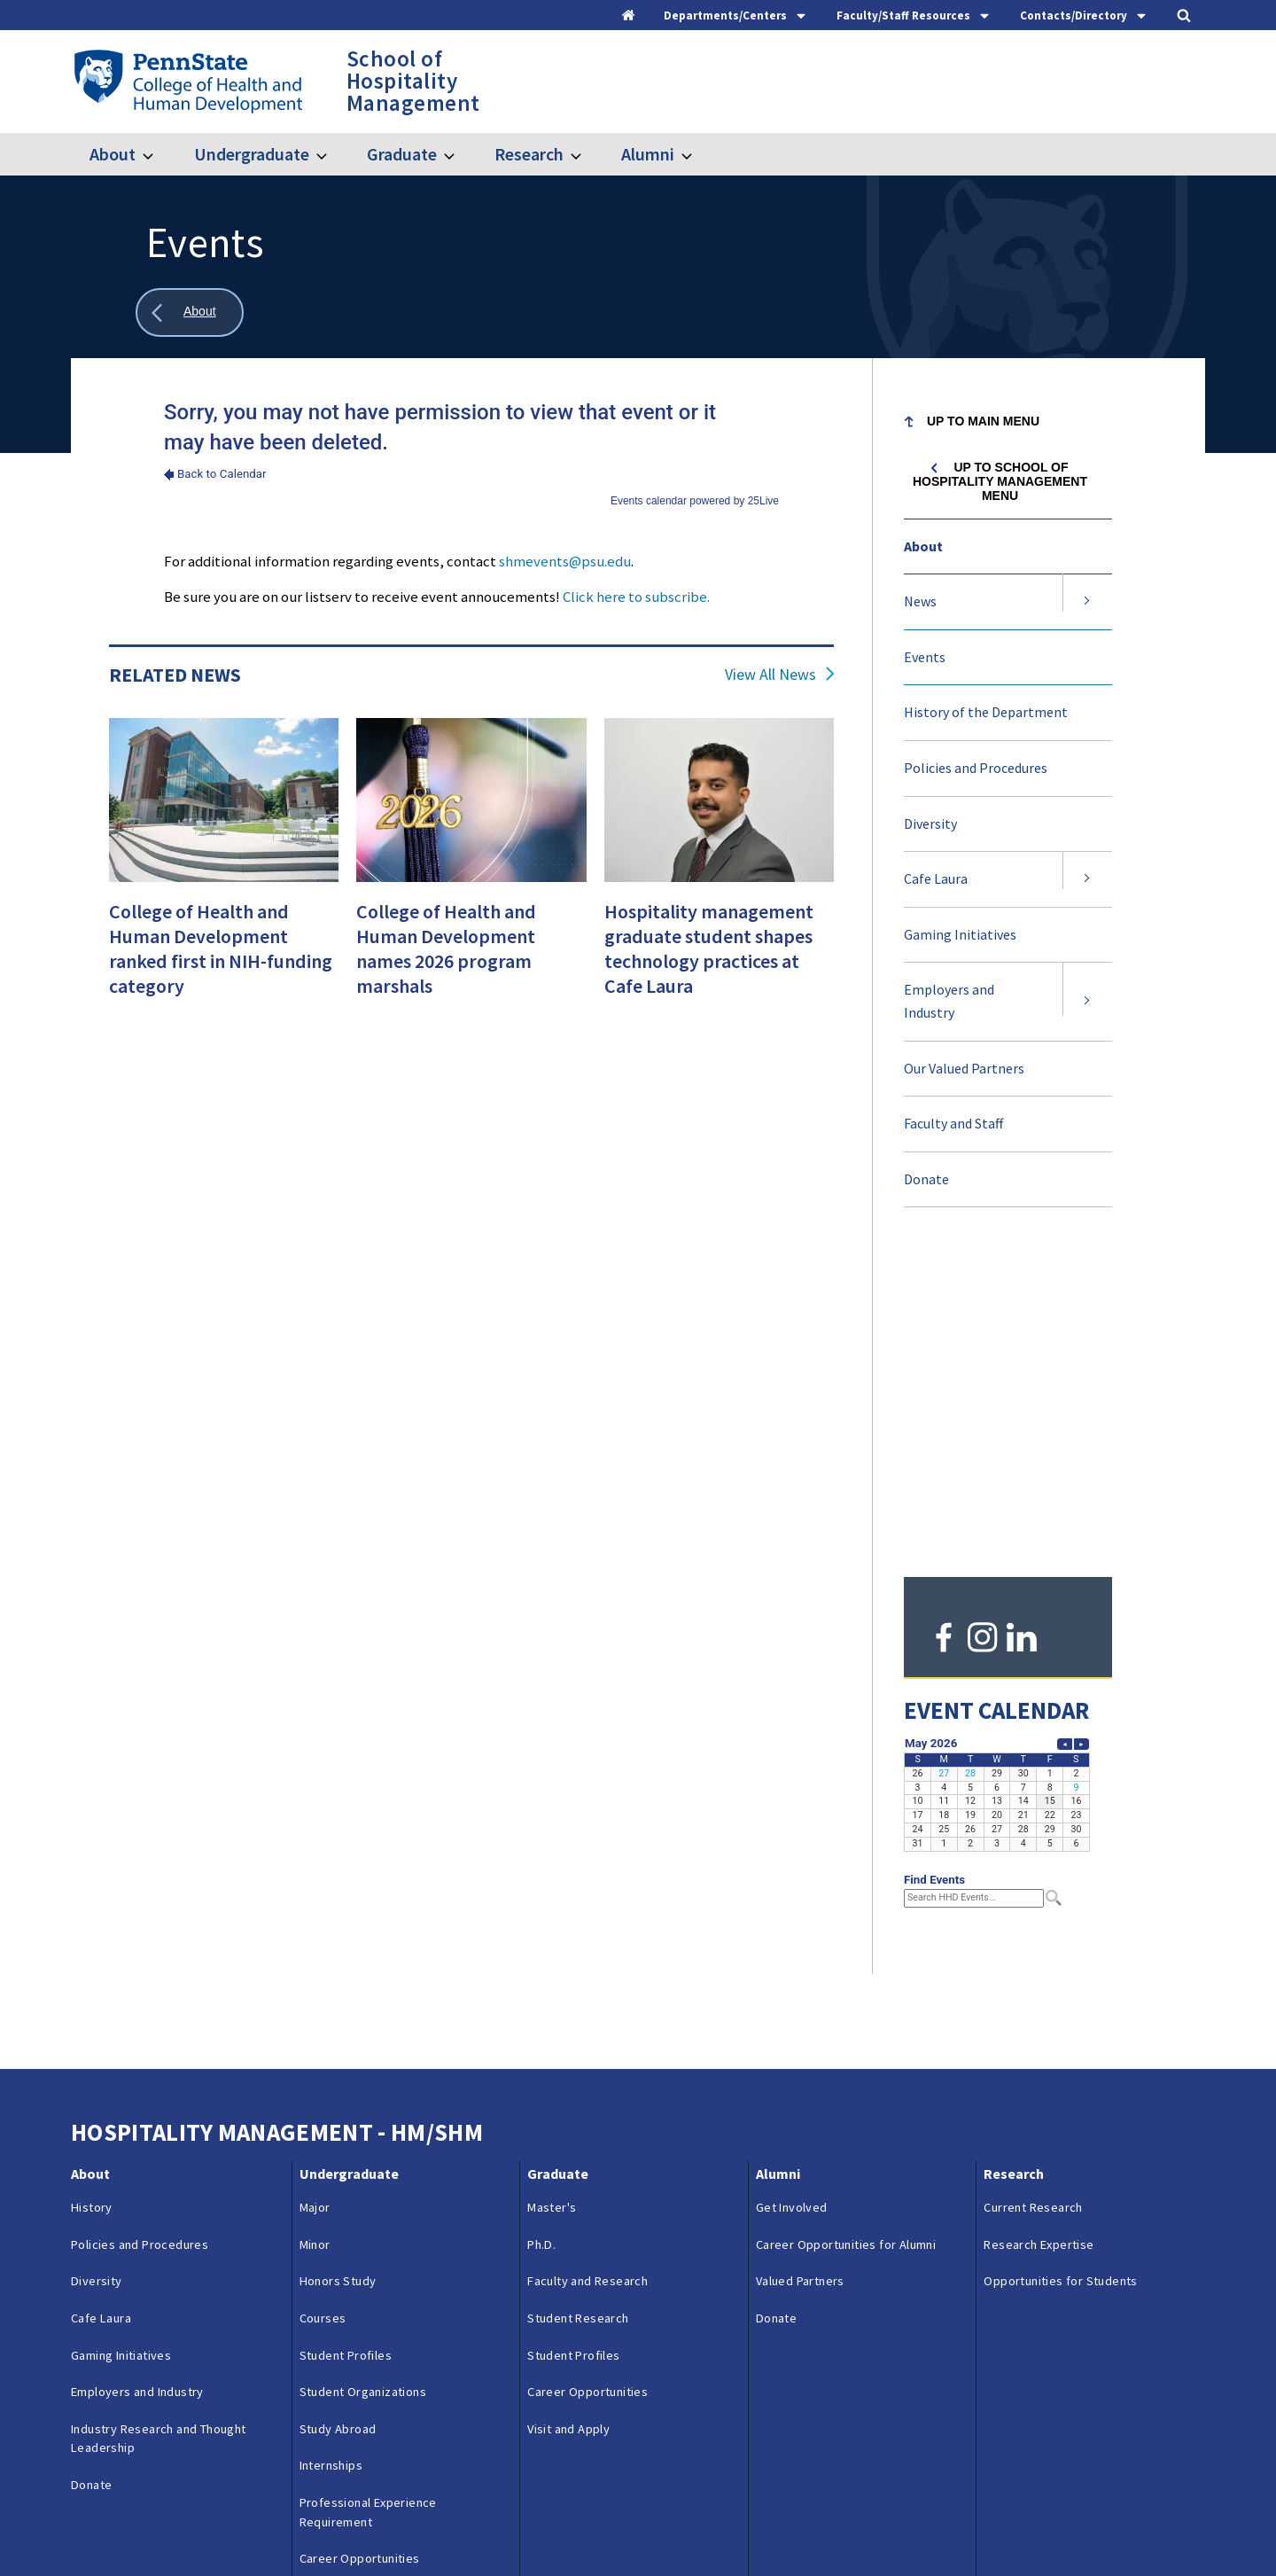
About (112, 154)
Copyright (648, 2525)
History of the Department (986, 712)
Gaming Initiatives (960, 934)
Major (315, 1883)
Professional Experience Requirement (368, 2187)
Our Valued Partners (964, 1068)
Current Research (1033, 1883)
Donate (926, 1179)
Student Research (577, 1994)
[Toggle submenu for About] (159, 154)
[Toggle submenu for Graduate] (460, 154)
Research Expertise (1038, 1919)
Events (924, 657)
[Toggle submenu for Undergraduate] (332, 154)
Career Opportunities (360, 2234)
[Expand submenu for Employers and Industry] (1087, 1001)
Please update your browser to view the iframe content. (471, 453)
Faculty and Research (587, 1956)
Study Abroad (338, 2104)
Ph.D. (541, 1919)
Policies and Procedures (975, 768)
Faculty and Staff (953, 1123)
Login (716, 2525)
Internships (331, 2141)
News (920, 601)
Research (529, 154)
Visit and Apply (341, 2270)
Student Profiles (346, 2030)
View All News (770, 674)
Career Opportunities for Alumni (846, 1919)
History (92, 1883)
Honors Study (338, 1956)
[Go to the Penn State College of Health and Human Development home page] (187, 80)
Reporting (394, 2525)
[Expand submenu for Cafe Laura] (1087, 879)
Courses (323, 1994)
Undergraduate (251, 154)
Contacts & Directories (280, 2525)
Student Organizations (363, 2067)
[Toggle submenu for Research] (587, 154)
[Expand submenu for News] (1087, 601)
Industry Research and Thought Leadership (158, 2113)
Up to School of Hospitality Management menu (1000, 481)
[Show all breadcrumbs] (190, 312)
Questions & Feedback (131, 2525)
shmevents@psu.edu (565, 561)
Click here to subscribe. (636, 596)
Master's (551, 1883)
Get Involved (792, 1883)
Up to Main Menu (983, 421)
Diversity (930, 823)
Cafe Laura (936, 878)
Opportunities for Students (1060, 1956)
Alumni (647, 154)
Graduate (402, 154)
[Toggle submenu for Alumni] (697, 154)
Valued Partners (800, 1956)
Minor (315, 1919)
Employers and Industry (949, 1000)
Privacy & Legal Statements (521, 2525)
